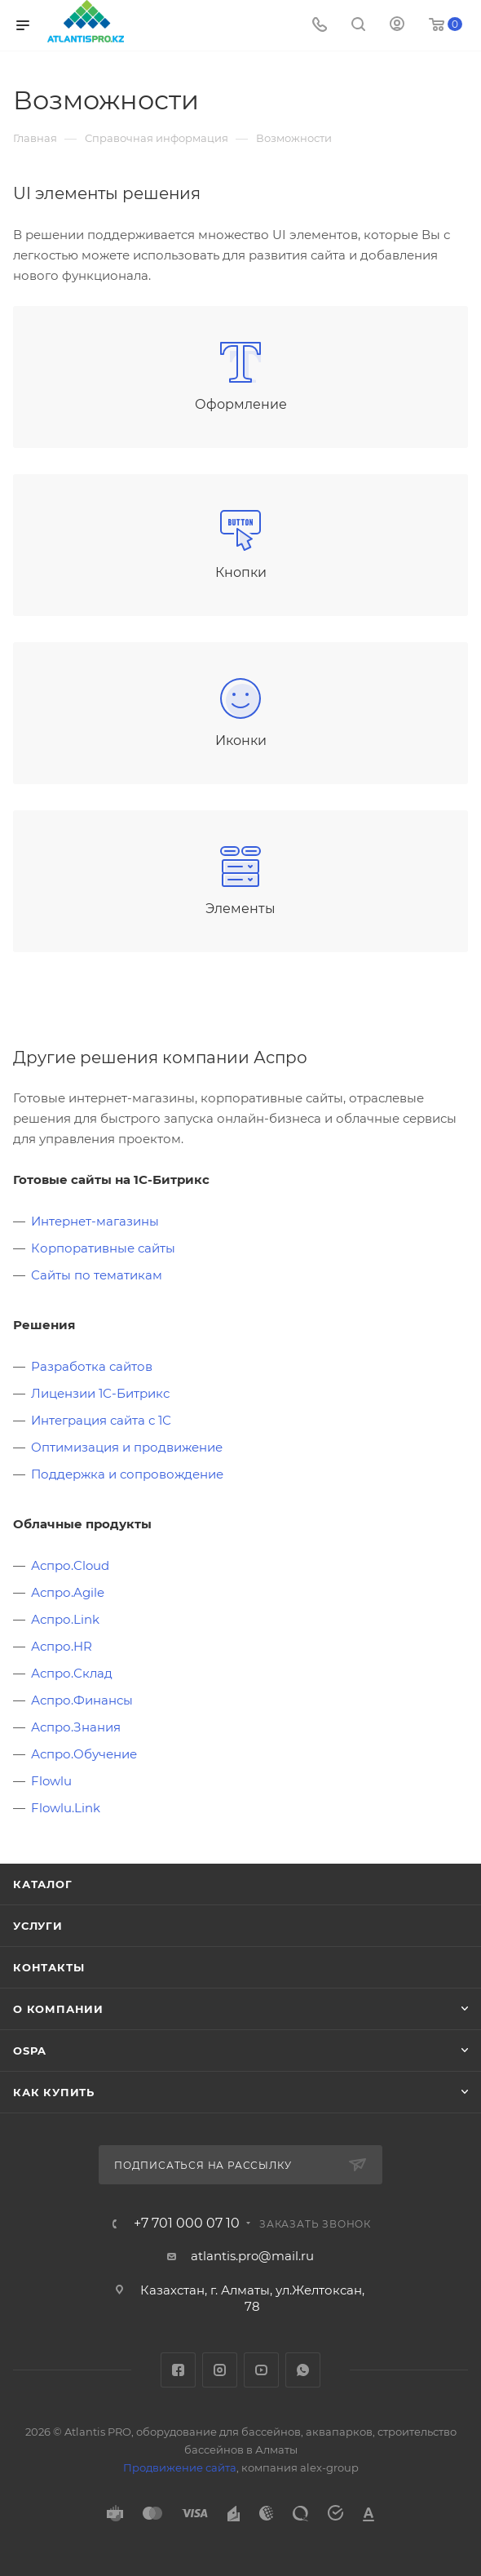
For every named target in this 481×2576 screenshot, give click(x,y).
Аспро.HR (61, 1646)
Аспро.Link (65, 1619)
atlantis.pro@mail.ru (252, 2255)
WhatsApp (302, 2370)
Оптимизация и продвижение (127, 1447)
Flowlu (51, 1781)
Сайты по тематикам (96, 1275)
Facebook (178, 2370)
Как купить (54, 2092)
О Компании (58, 2008)
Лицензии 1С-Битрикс (100, 1393)
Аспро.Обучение (84, 1754)
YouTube (261, 2370)
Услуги (38, 1925)
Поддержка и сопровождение (127, 1474)
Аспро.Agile (67, 1592)
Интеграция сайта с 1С (101, 1420)
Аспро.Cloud (70, 1565)
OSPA (29, 2050)
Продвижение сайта (179, 2467)
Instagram (219, 2370)
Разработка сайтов (91, 1366)
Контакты (48, 1967)
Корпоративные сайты (103, 1248)
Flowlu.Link (65, 1808)
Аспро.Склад (72, 1673)
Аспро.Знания (76, 1727)
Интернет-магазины (95, 1221)
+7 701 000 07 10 (187, 2223)
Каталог (43, 1884)
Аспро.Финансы (82, 1700)
